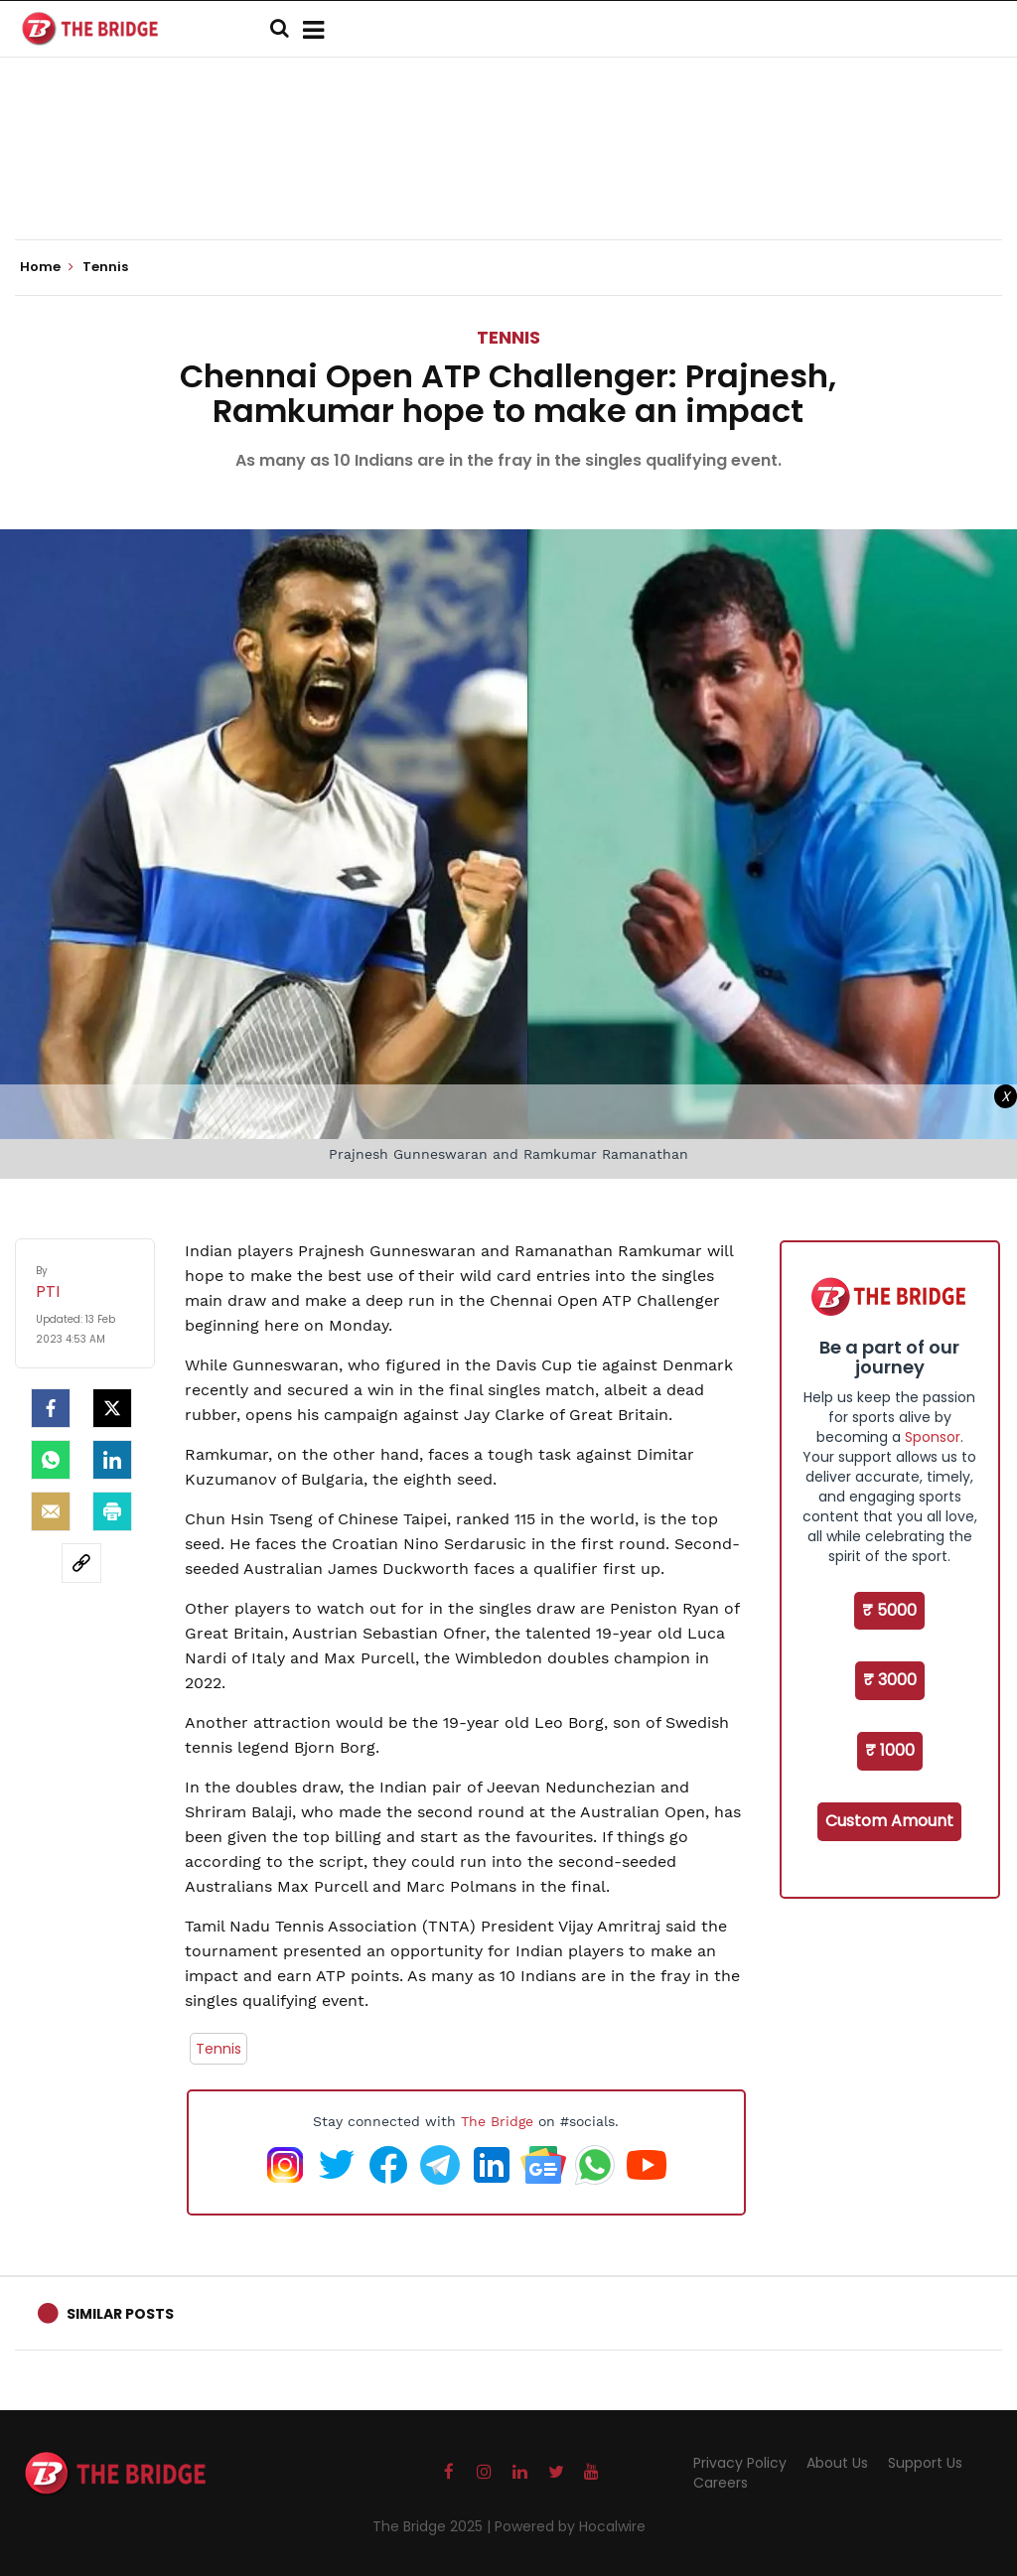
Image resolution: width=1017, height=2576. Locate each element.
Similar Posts (120, 2314)
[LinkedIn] (112, 1460)
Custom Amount (889, 1820)
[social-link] (81, 1563)
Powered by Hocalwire (570, 2526)
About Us (837, 2463)
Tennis (508, 337)
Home (46, 267)
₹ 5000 (889, 1610)
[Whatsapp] (51, 1460)
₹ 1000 (890, 1750)
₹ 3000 (890, 1679)
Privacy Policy (740, 2463)
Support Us (925, 2463)
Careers (720, 2483)
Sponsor (932, 1437)
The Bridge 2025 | (433, 2526)
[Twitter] (112, 1408)
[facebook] (51, 1408)
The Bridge (497, 2121)
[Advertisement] (508, 178)
